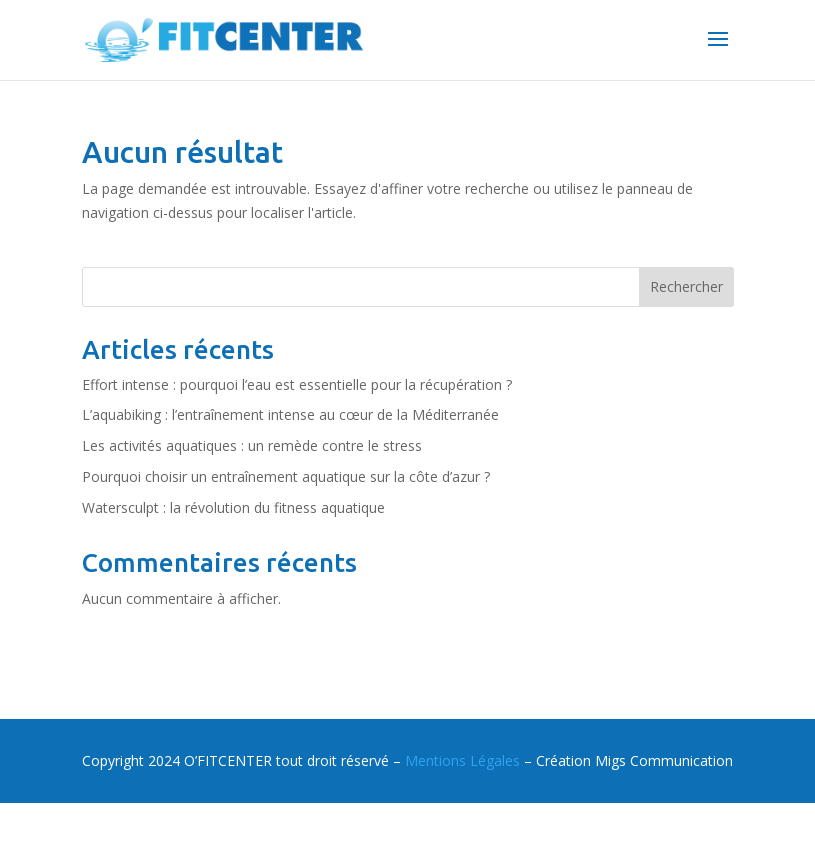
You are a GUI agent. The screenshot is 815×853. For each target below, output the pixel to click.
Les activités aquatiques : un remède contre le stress (252, 445)
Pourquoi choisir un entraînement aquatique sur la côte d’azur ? (286, 476)
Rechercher (686, 286)
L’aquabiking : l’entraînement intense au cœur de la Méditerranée (290, 414)
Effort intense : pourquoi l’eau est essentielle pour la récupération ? (297, 384)
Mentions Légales (462, 760)
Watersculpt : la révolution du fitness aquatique (233, 507)
